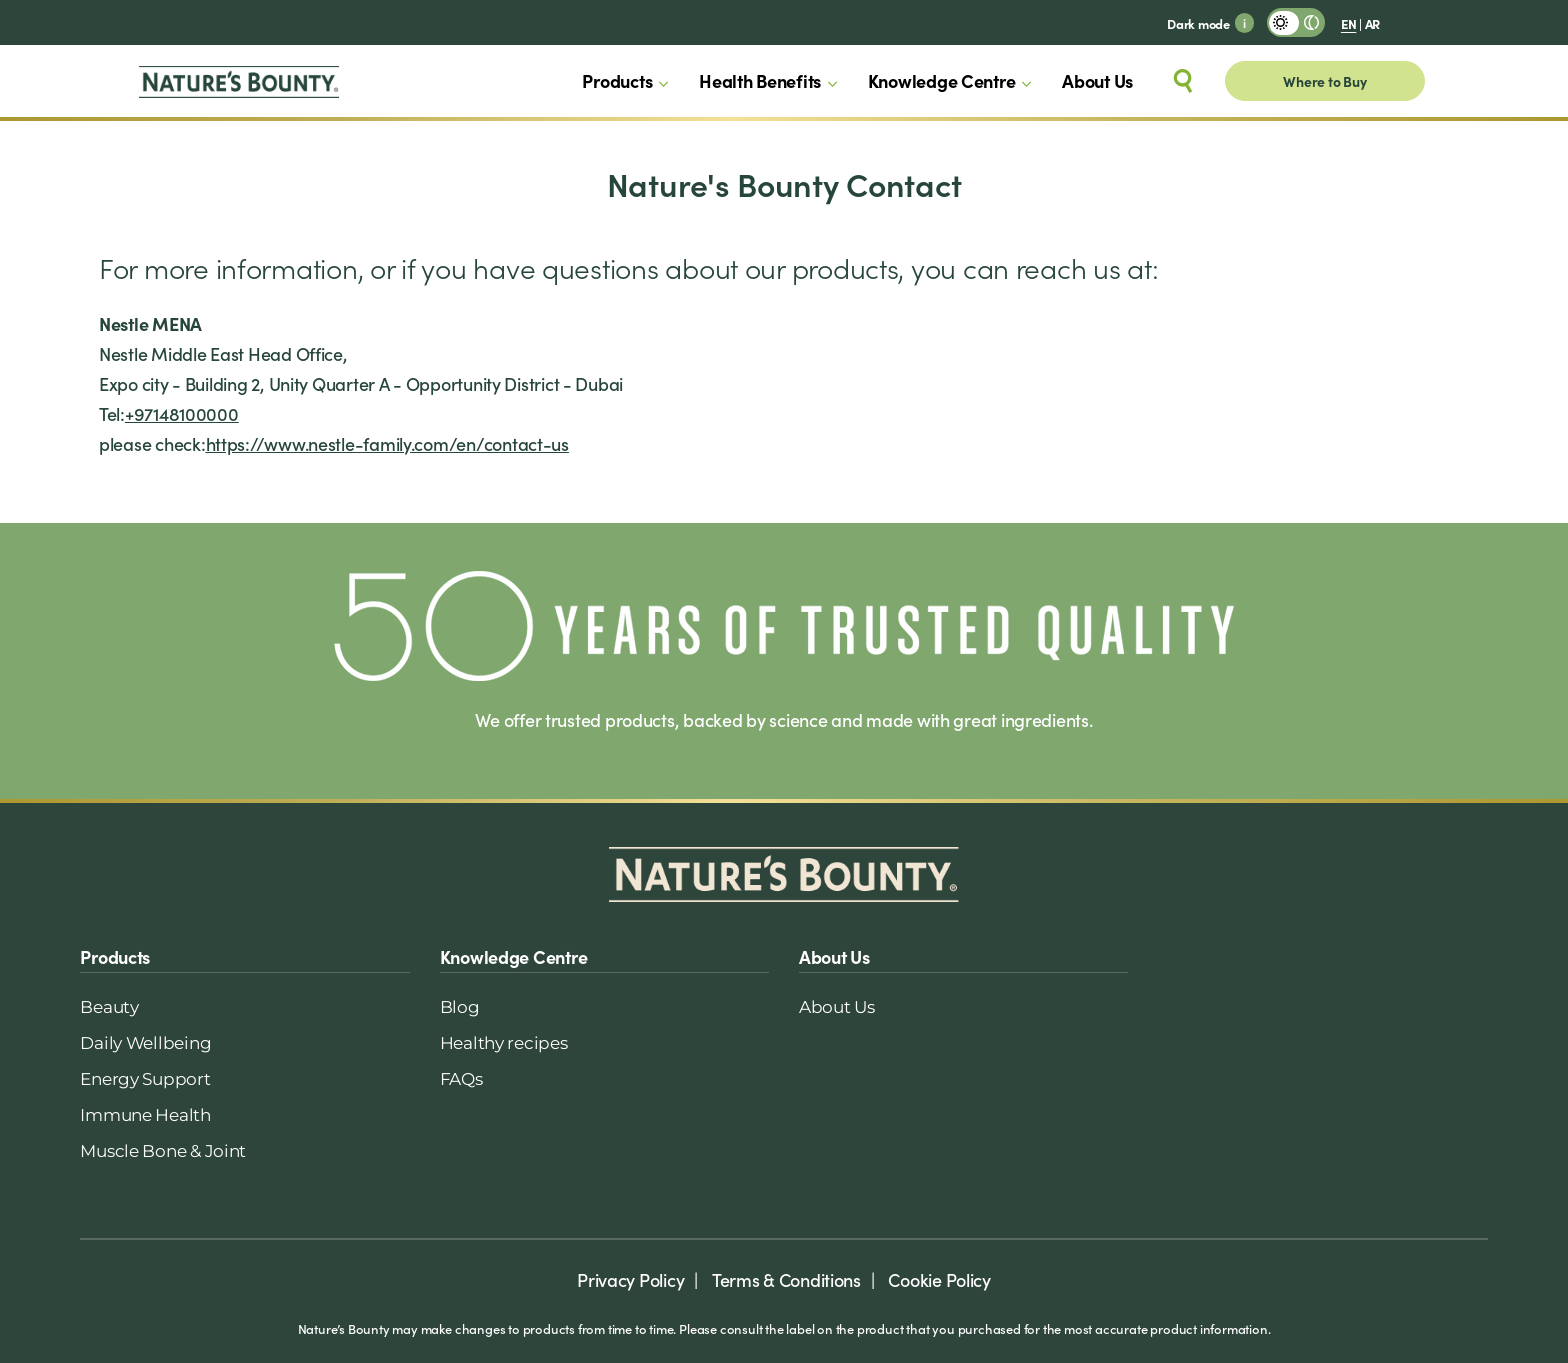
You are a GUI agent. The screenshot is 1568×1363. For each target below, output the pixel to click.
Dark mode (1198, 23)
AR (1372, 23)
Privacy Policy (630, 1279)
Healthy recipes (504, 1043)
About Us (1097, 80)
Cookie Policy (939, 1279)
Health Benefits (760, 80)
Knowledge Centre (942, 80)
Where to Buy (1324, 81)
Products (617, 80)
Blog (460, 1007)
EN (1348, 23)
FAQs (461, 1079)
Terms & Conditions (786, 1279)
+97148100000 (182, 413)
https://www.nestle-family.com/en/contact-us (387, 443)
